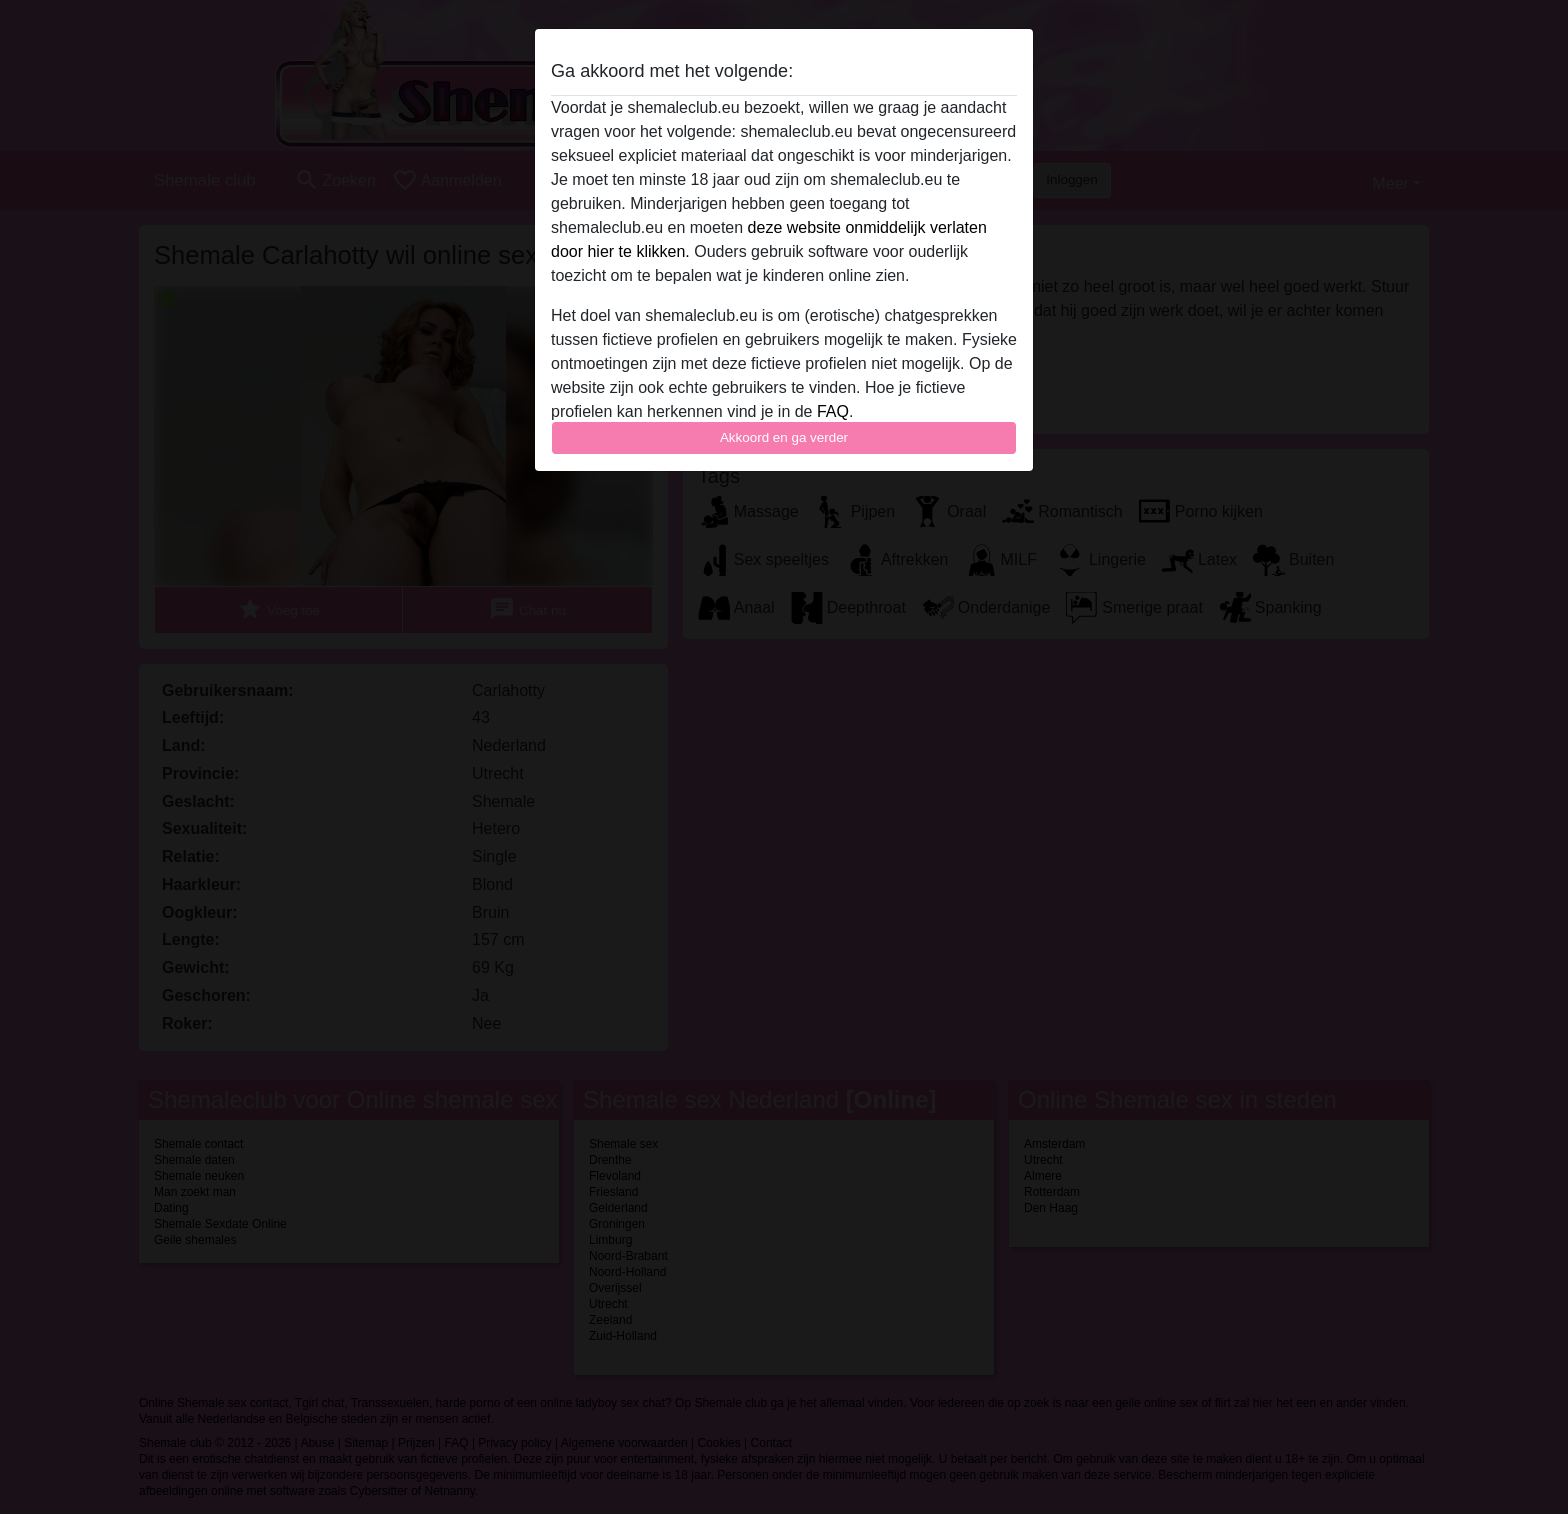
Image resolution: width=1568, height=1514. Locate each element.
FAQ (833, 411)
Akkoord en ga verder (784, 437)
